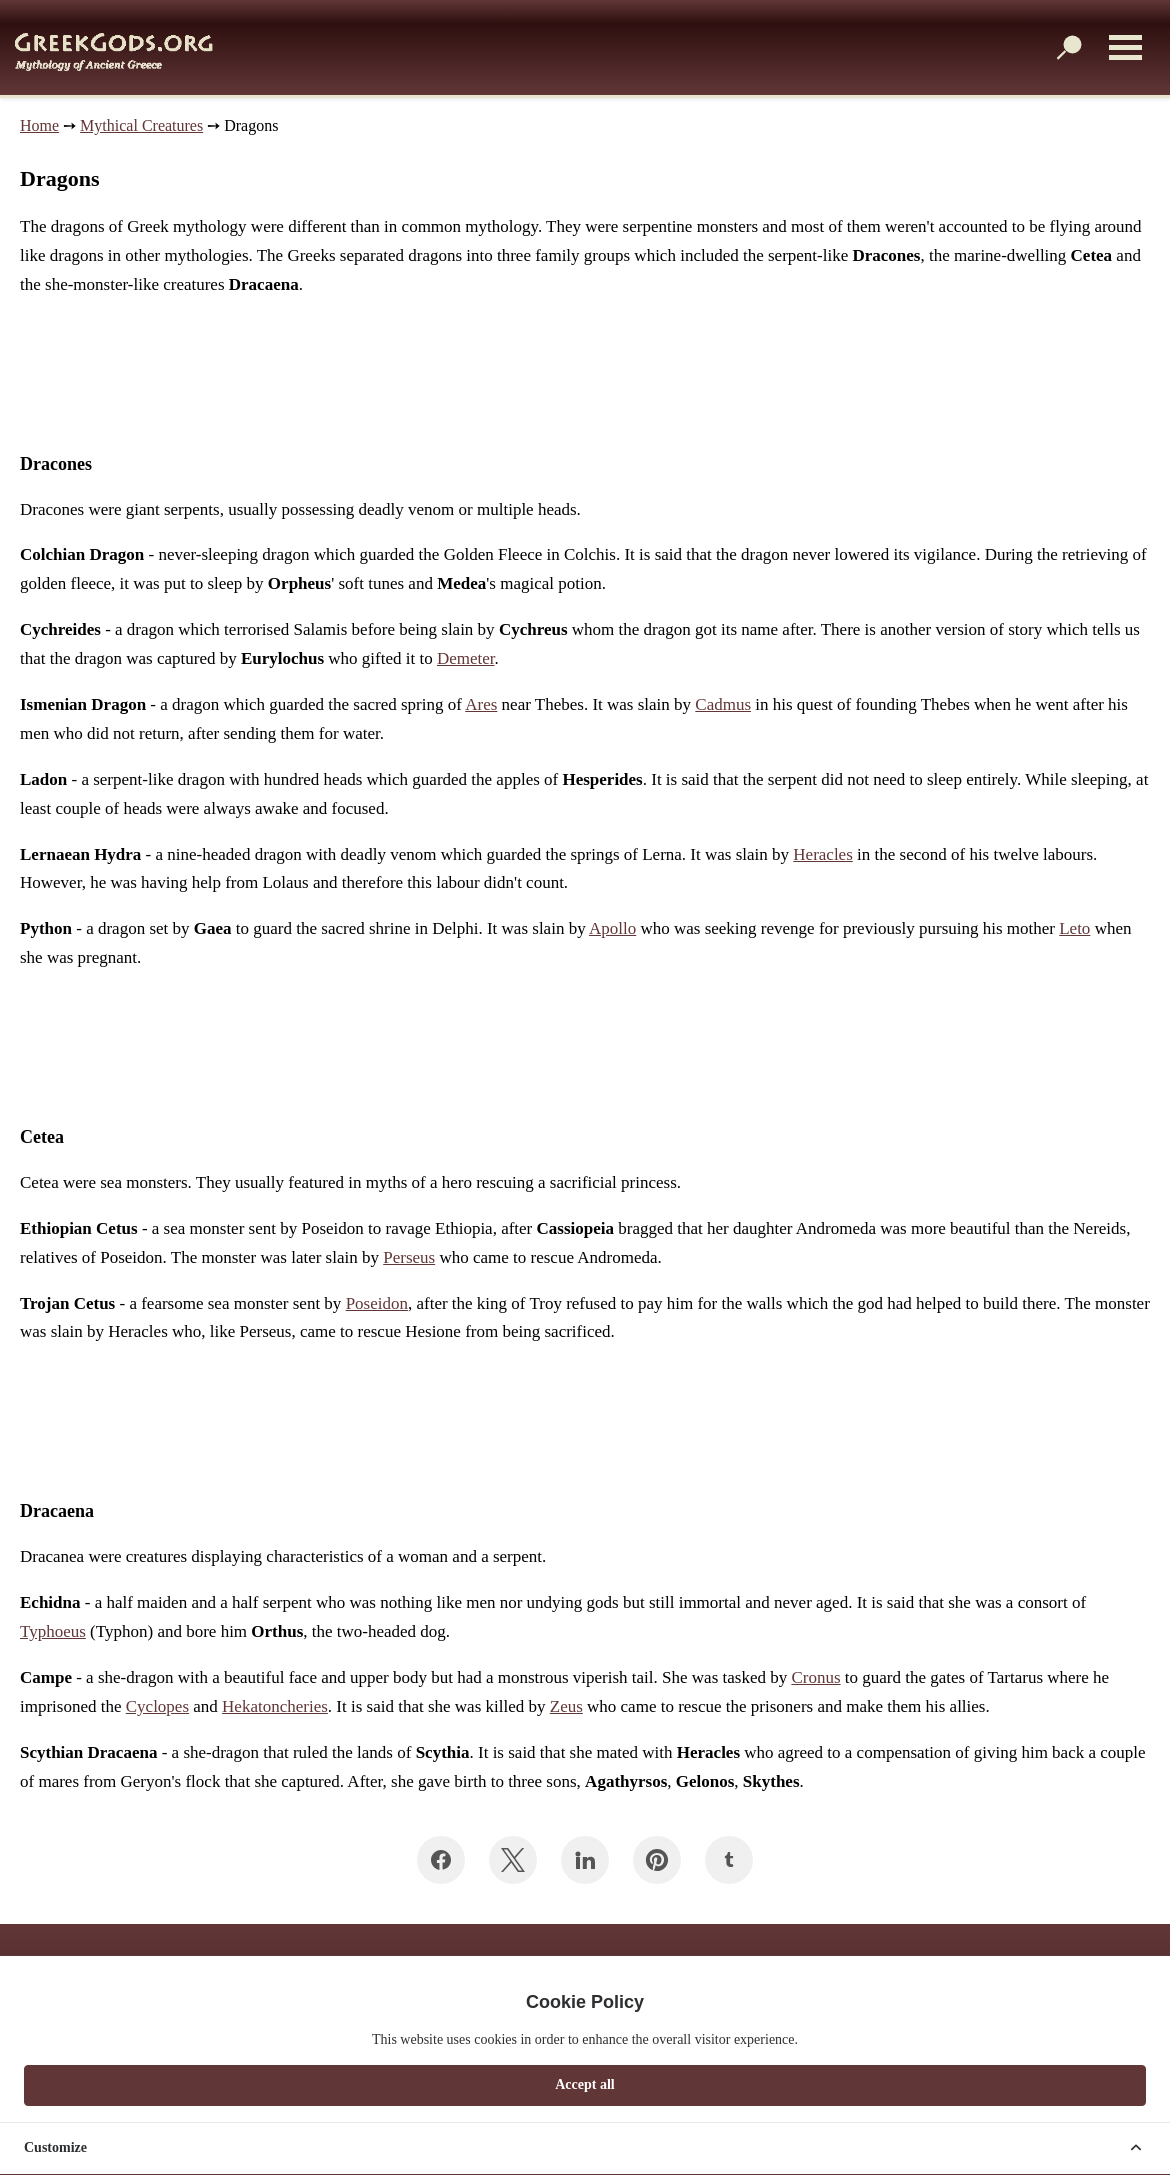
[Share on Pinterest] (657, 1860)
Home (39, 125)
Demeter (466, 658)
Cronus (815, 1677)
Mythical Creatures (141, 125)
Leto (1074, 928)
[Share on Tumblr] (729, 1860)
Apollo (612, 928)
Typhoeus (53, 1631)
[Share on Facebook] (441, 1860)
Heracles (822, 854)
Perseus (409, 1257)
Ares (481, 704)
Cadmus (723, 704)
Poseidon (377, 1303)
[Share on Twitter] (513, 1860)
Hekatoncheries (275, 1706)
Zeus (566, 1706)
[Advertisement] (364, 375)
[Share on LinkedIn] (585, 1860)
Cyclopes (157, 1706)
